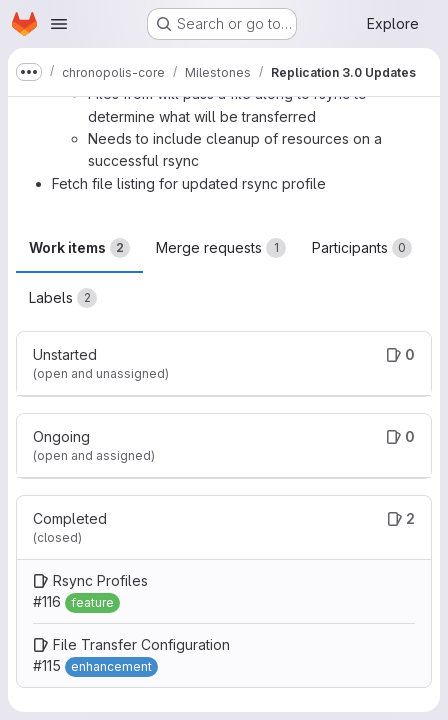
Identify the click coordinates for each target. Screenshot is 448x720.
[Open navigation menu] (59, 24)
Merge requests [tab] (221, 248)
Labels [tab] (63, 298)
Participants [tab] (362, 248)
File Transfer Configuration (141, 644)
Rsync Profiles (100, 580)
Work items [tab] (79, 248)
